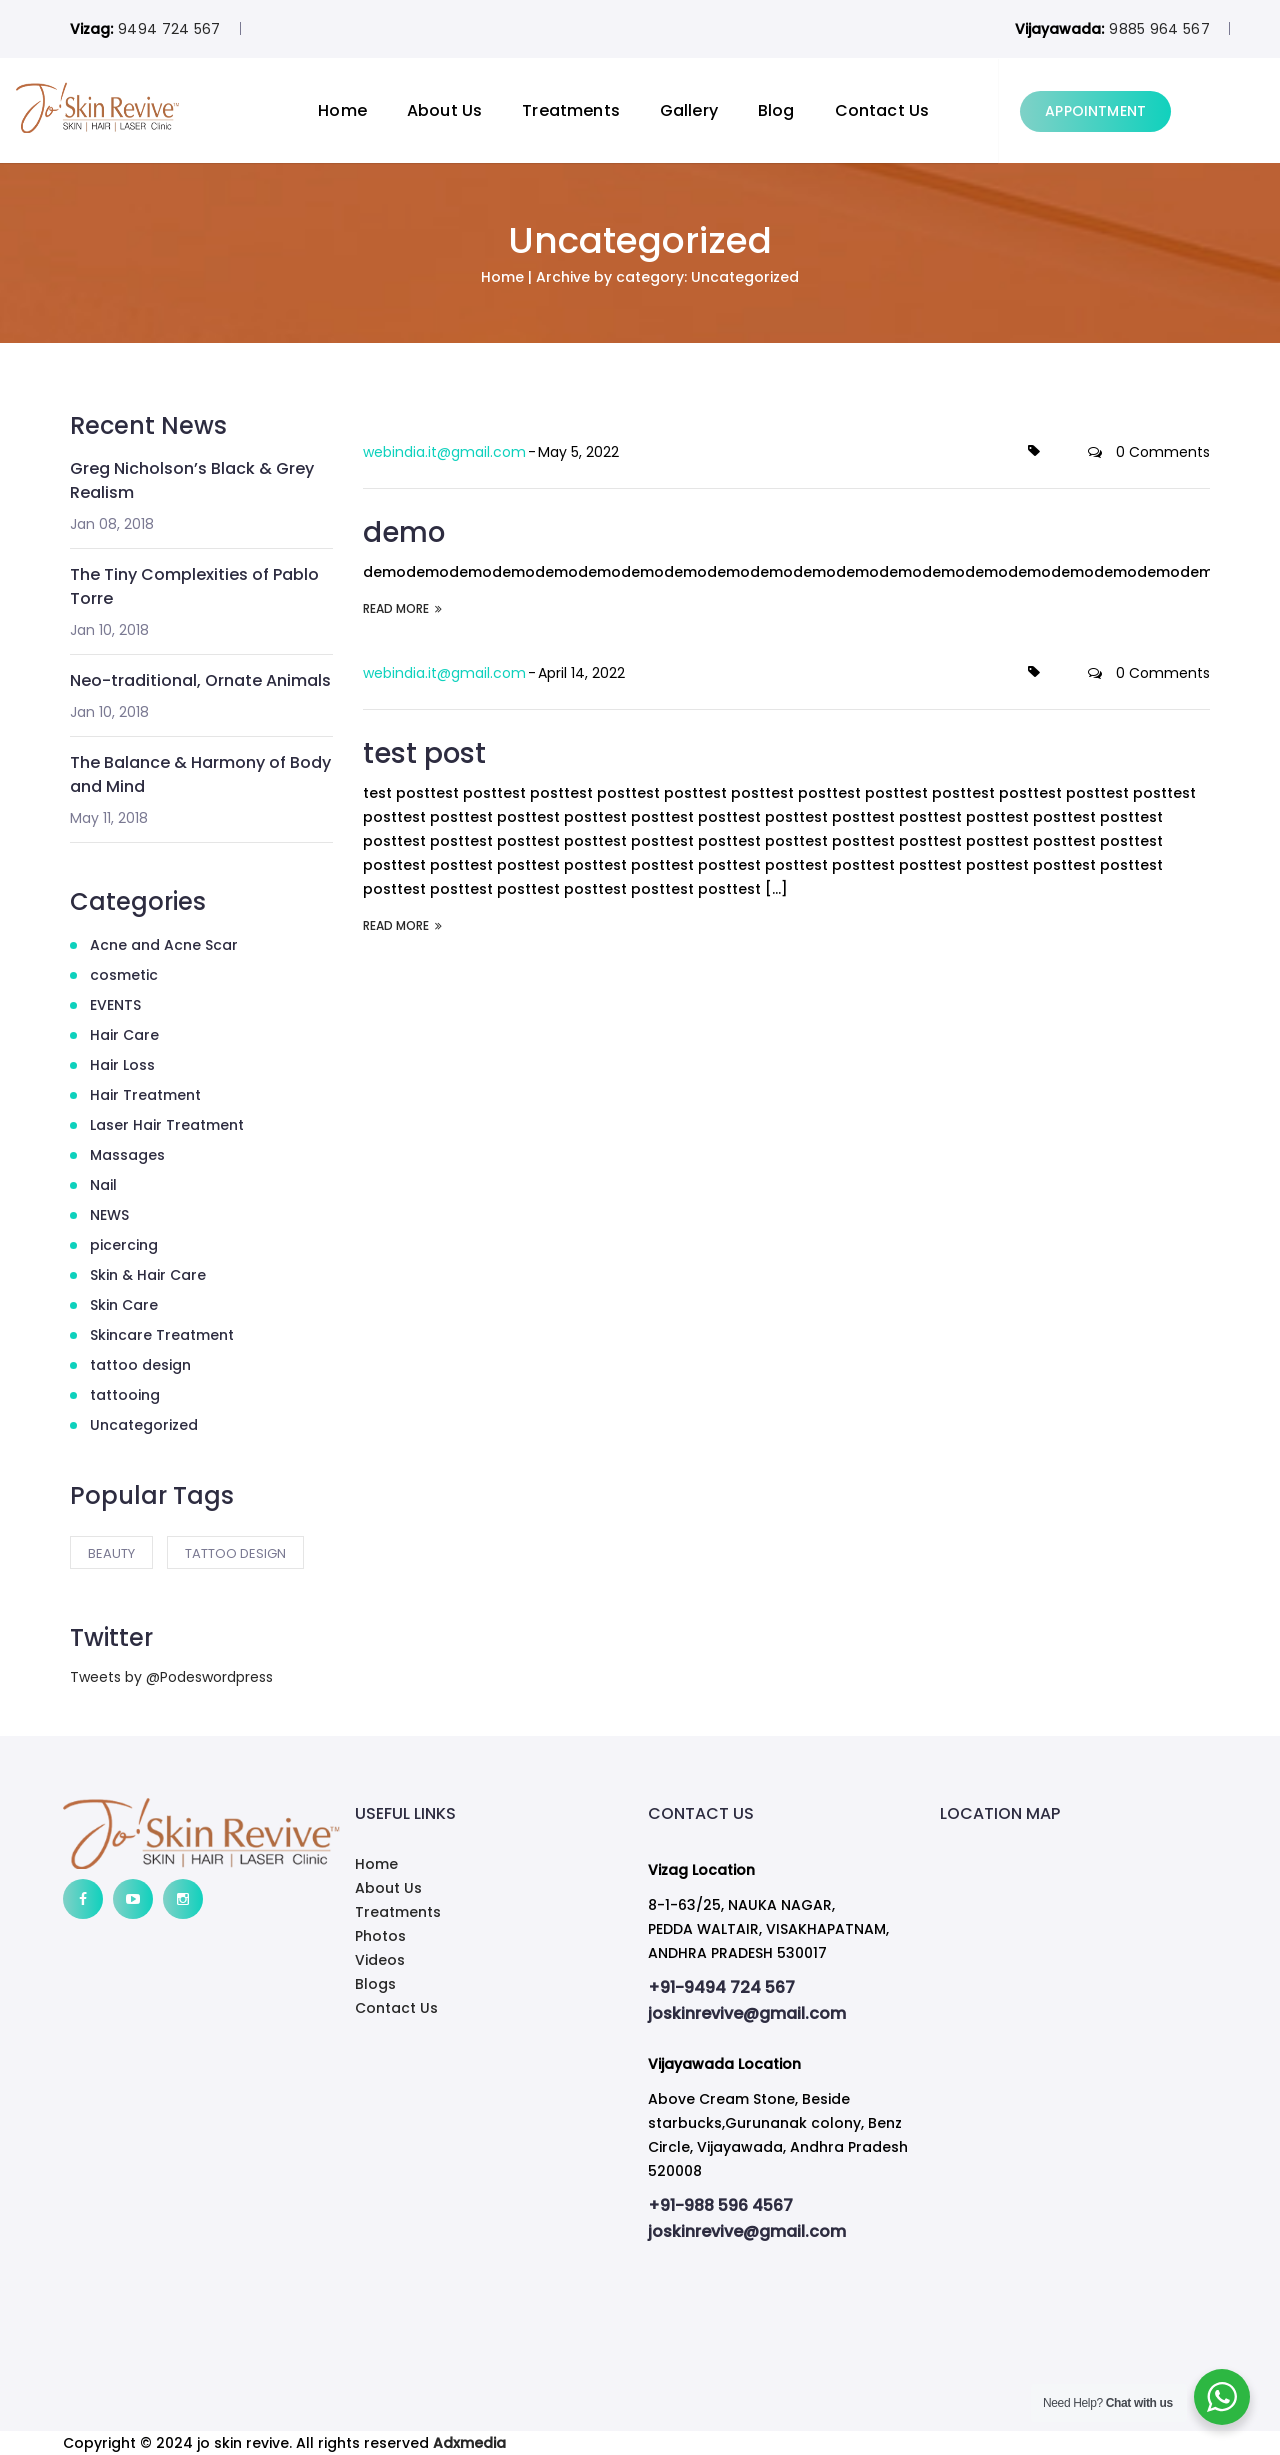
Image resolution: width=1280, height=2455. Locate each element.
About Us (498, 110)
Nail (103, 1185)
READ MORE (402, 607)
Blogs (375, 1984)
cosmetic (124, 975)
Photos (380, 1936)
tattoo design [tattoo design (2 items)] (235, 1553)
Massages (127, 1155)
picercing (124, 1245)
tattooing (125, 1395)
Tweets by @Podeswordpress (171, 1677)
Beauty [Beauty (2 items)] (111, 1553)
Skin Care (124, 1305)
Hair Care (124, 1035)
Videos (380, 1960)
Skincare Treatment (162, 1335)
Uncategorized (144, 1425)
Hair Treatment (145, 1095)
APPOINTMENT (1149, 111)
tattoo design (140, 1365)
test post (427, 752)
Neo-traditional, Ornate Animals (200, 680)
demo (407, 531)
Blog (830, 110)
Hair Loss (122, 1065)
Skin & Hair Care (148, 1275)
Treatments (625, 110)
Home (396, 110)
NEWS (109, 1215)
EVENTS (115, 1005)
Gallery (743, 110)
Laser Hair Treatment (167, 1125)
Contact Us (936, 110)
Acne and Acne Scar (164, 945)
